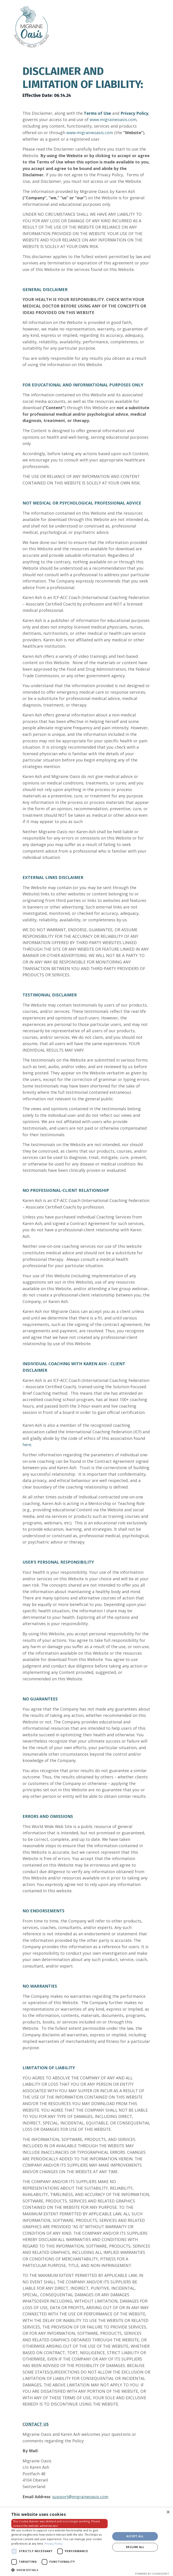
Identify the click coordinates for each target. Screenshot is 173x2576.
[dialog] (86, 2541)
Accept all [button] (134, 2536)
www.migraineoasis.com (113, 119)
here (27, 1454)
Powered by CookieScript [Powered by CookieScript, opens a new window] (152, 2573)
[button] (59, 2570)
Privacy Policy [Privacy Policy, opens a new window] (54, 2544)
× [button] (168, 2512)
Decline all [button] (135, 2547)
